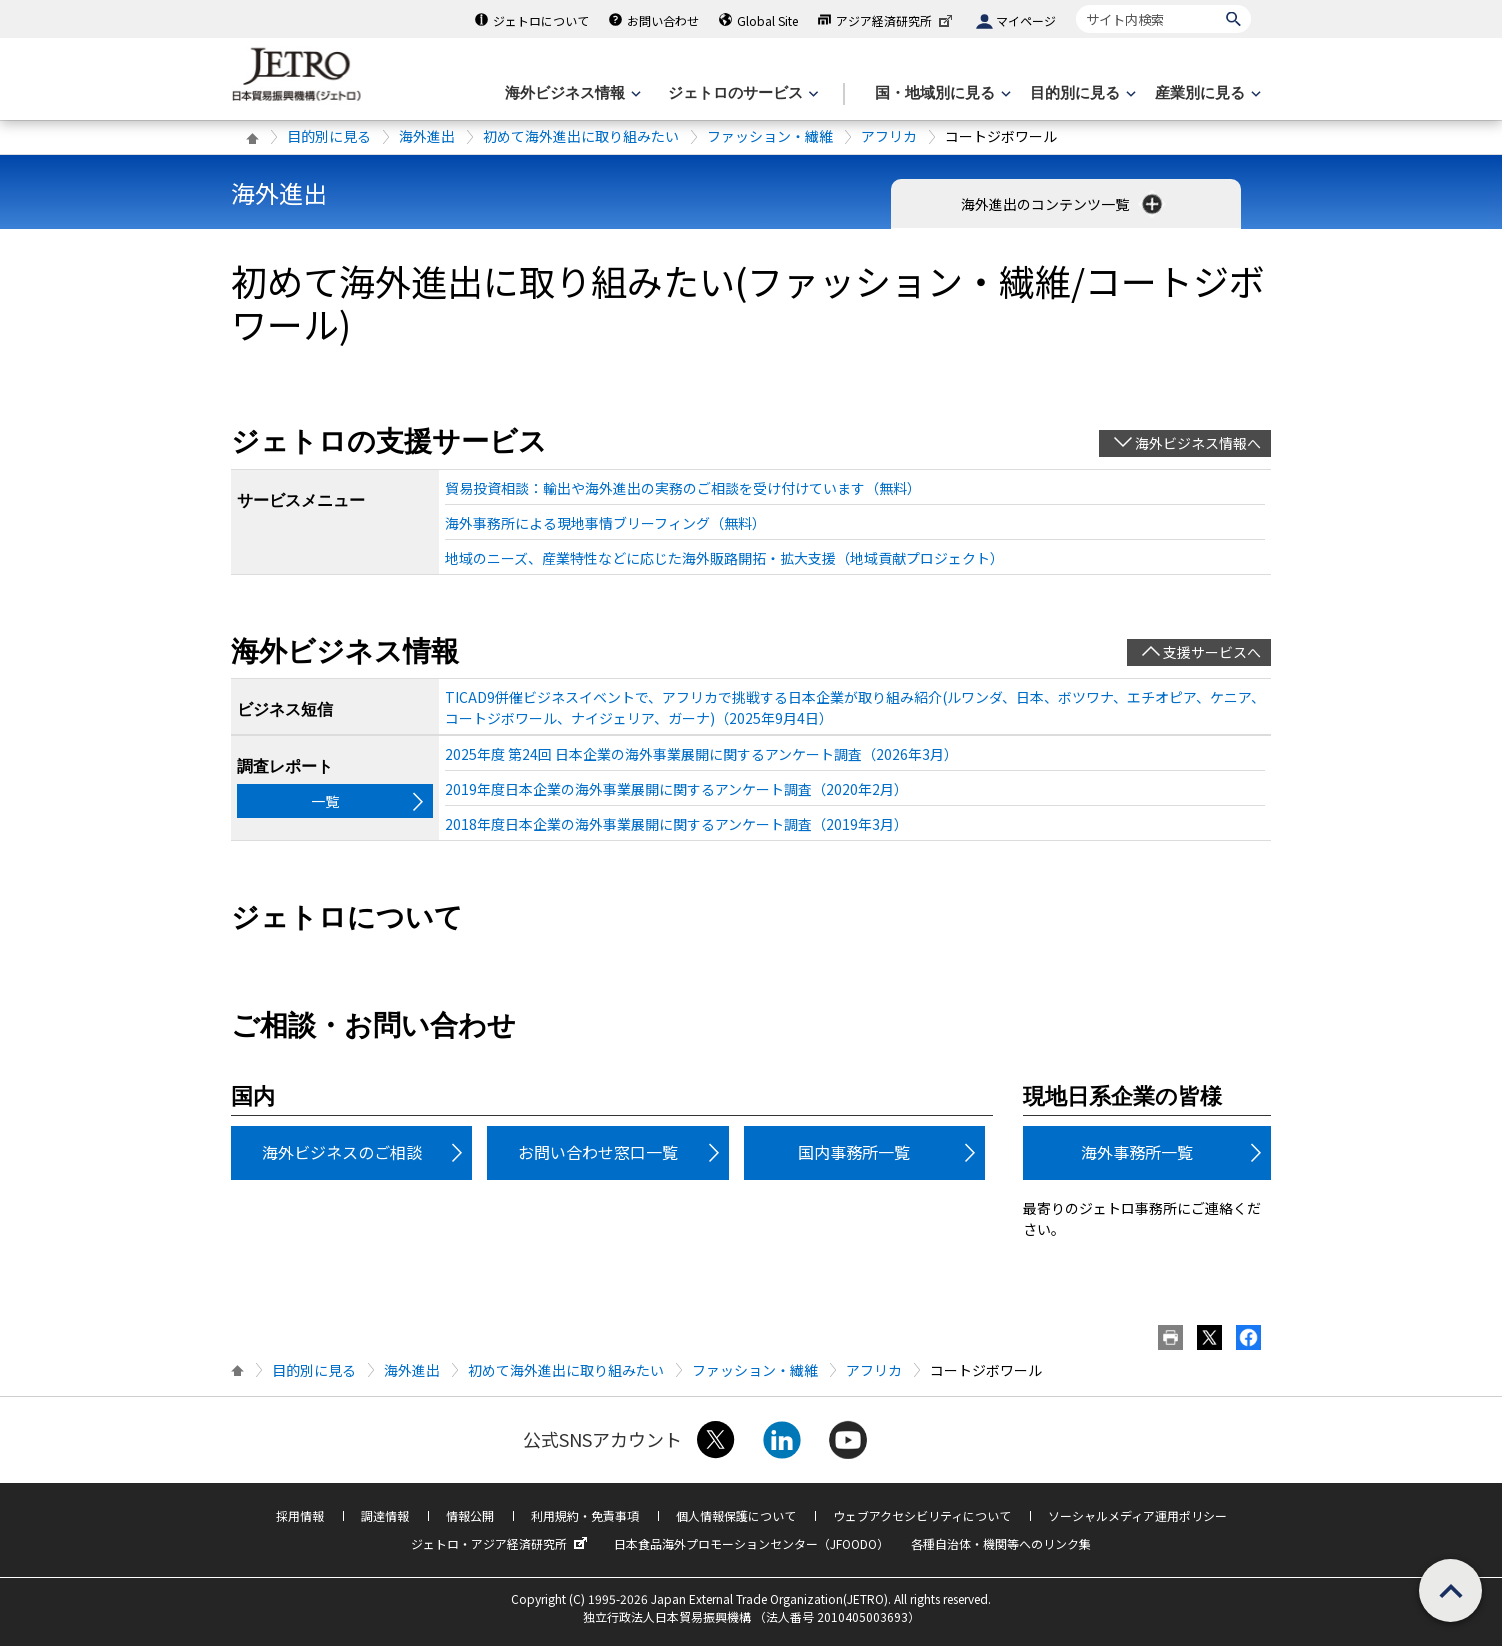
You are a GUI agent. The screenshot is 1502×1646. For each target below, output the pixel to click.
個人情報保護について (736, 1515)
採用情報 (300, 1515)
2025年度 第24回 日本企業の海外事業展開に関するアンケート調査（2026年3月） (701, 754)
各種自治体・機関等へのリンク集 (1001, 1543)
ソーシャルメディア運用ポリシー (1137, 1515)
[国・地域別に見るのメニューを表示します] (941, 93)
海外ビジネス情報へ (1198, 443)
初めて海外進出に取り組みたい (581, 136)
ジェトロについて (541, 20)
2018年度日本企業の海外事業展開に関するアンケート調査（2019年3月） (676, 824)
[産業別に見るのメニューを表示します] (1206, 93)
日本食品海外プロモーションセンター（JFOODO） (751, 1543)
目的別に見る (329, 136)
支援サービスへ (1212, 652)
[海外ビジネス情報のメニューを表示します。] (571, 93)
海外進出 (427, 136)
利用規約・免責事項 (585, 1515)
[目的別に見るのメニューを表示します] (1081, 93)
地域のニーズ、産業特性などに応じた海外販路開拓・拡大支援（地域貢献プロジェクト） (724, 558)
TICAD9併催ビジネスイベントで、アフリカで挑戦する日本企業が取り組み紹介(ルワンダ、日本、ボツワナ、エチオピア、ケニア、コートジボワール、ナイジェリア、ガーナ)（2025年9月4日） (855, 707)
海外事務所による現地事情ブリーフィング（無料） (605, 523)
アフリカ (889, 136)
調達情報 (385, 1515)
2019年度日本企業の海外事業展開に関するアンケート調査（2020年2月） (676, 789)
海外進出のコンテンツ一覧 (1063, 204)
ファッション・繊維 (770, 136)
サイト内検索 (1075, 4)
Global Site (767, 20)
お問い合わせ (663, 20)
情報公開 (470, 1515)
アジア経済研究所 (896, 20)
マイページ (1026, 20)
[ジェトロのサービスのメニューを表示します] (741, 93)
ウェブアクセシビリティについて (922, 1515)
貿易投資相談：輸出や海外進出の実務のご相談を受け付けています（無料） (683, 488)
